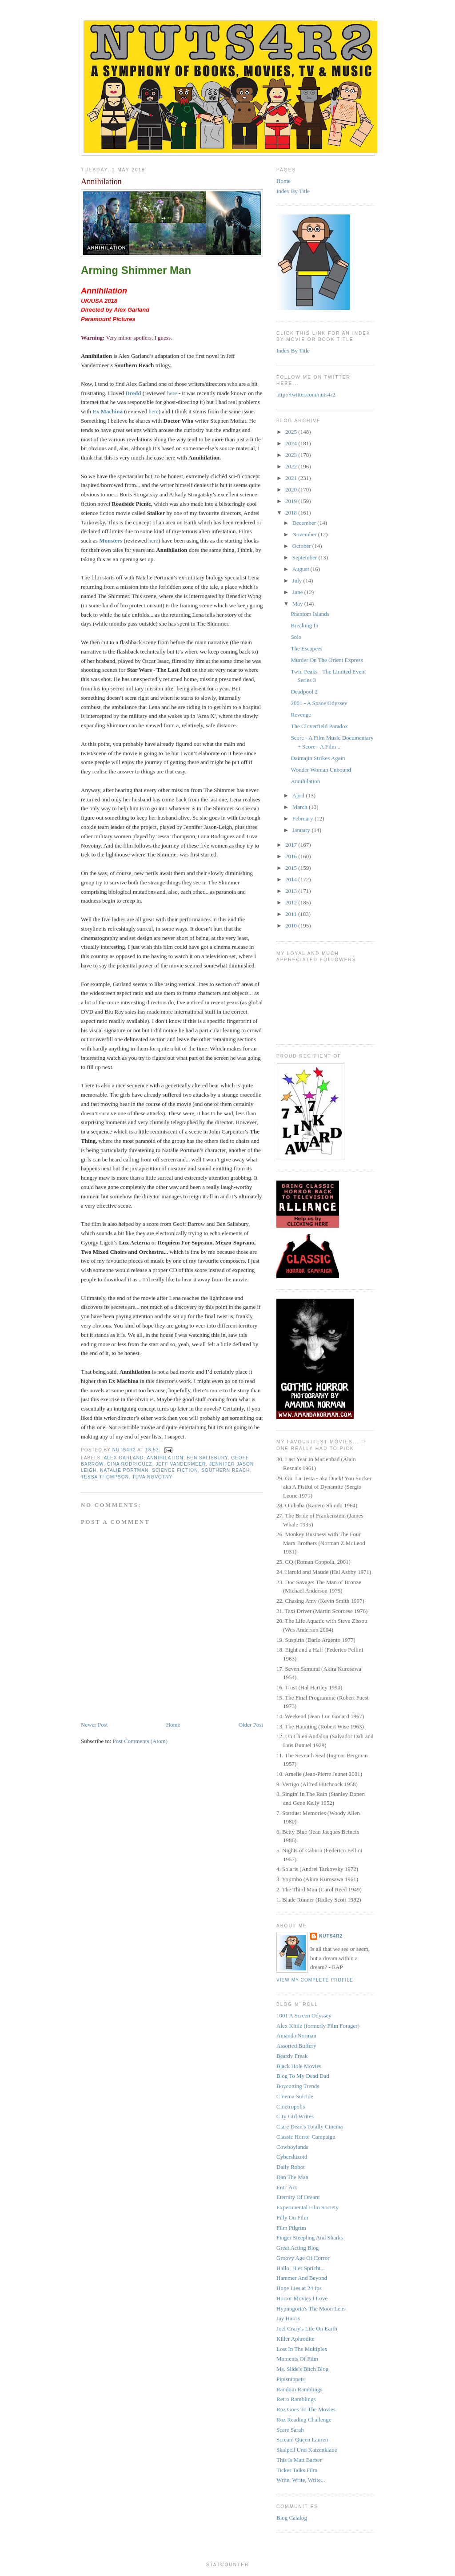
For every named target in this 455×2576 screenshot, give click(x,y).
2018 (291, 512)
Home (173, 1724)
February (303, 818)
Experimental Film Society (307, 2207)
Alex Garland (124, 1457)
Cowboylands (292, 2147)
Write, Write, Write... (300, 2480)
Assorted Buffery (296, 2045)
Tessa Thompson (105, 1476)
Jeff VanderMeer (181, 1464)
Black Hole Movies (298, 2066)
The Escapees (306, 648)
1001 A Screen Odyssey (303, 2015)
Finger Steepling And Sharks (309, 2237)
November (305, 534)
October (302, 546)
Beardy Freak (291, 2056)
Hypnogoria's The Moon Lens (311, 2308)
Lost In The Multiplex (301, 2349)
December (305, 522)
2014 (291, 879)
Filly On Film (292, 2217)
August (301, 569)
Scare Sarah (290, 2429)
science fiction (175, 1470)
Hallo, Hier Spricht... (300, 2268)
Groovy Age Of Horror (303, 2258)
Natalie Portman (124, 1470)
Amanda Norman (296, 2035)
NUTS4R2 (331, 1936)
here (172, 393)
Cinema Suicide (294, 2096)
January (302, 830)
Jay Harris (288, 2318)
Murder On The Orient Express (327, 660)
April (299, 795)
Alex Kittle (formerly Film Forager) (317, 2025)
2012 (291, 902)
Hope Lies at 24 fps (299, 2288)
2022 (291, 466)
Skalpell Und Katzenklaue (306, 2449)
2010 (291, 925)
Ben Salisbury (207, 1457)
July (297, 580)
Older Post (251, 1724)
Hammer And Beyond (301, 2278)
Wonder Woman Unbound (321, 769)
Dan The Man (292, 2177)
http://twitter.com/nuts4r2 (305, 394)
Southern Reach (225, 1470)
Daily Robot (290, 2167)
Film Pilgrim (291, 2227)
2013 (291, 891)
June (298, 592)
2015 (291, 867)
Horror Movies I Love (301, 2298)
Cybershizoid (291, 2156)
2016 (291, 856)
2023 (291, 455)
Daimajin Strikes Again (318, 758)
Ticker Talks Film (296, 2470)
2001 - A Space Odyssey (319, 703)
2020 (291, 489)
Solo (296, 637)
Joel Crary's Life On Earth (306, 2328)
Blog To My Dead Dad (302, 2076)
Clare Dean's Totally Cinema (309, 2126)
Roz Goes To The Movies (305, 2409)
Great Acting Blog (297, 2247)
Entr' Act (286, 2187)
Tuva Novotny (152, 1476)
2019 (291, 501)
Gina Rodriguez (129, 1464)
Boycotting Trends (297, 2086)
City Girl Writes (295, 2116)
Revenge (301, 714)
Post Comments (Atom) (140, 1741)
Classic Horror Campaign (305, 2136)
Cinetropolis (290, 2106)
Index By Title (293, 191)
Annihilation (165, 1457)
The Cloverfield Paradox (319, 726)
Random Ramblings (299, 2389)
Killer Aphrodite (295, 2338)
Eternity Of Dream (297, 2197)
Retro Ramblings (295, 2399)
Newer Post (94, 1724)
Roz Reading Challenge (303, 2419)
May (298, 603)
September (305, 557)
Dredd (133, 393)
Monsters (110, 540)
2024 (291, 443)
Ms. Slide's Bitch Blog (302, 2369)
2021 (291, 478)
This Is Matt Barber (299, 2460)
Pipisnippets (290, 2379)
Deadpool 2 (304, 691)
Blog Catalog (291, 2517)
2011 (291, 914)
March (300, 807)
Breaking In (304, 625)
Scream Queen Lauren (302, 2439)
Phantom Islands (310, 613)
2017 (291, 844)
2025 (291, 431)
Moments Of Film (297, 2358)
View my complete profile (314, 1980)
